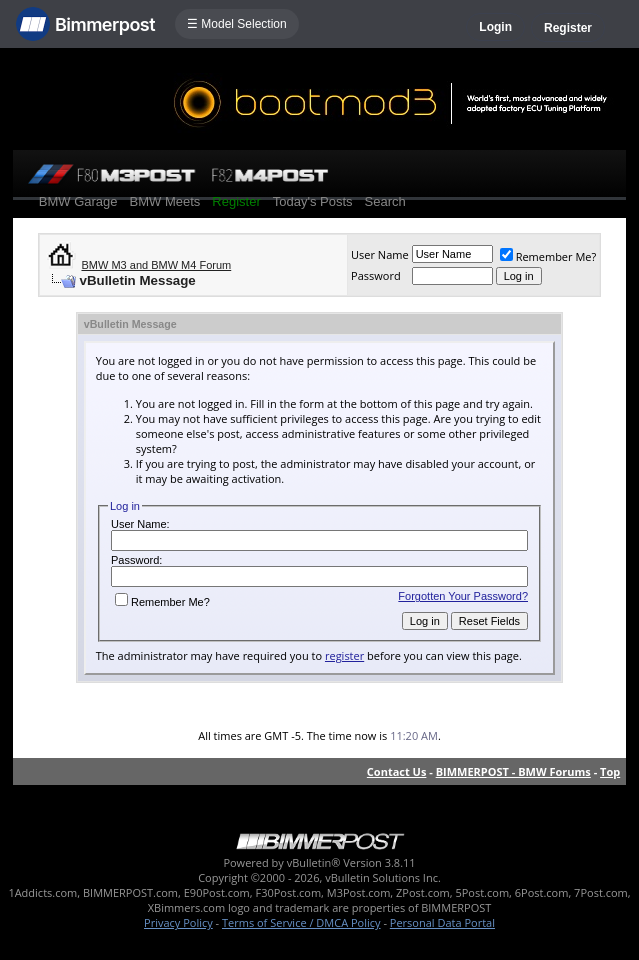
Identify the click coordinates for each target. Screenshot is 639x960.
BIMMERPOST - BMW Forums (513, 771)
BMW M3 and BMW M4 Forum (156, 265)
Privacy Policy (178, 922)
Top (610, 771)
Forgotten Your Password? (463, 596)
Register (568, 28)
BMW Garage (78, 201)
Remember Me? (548, 256)
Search (385, 201)
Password (376, 275)
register (344, 655)
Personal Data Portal (442, 922)
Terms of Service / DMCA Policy (301, 922)
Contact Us (397, 771)
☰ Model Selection (237, 24)
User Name (380, 254)
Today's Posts (313, 201)
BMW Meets (165, 201)
